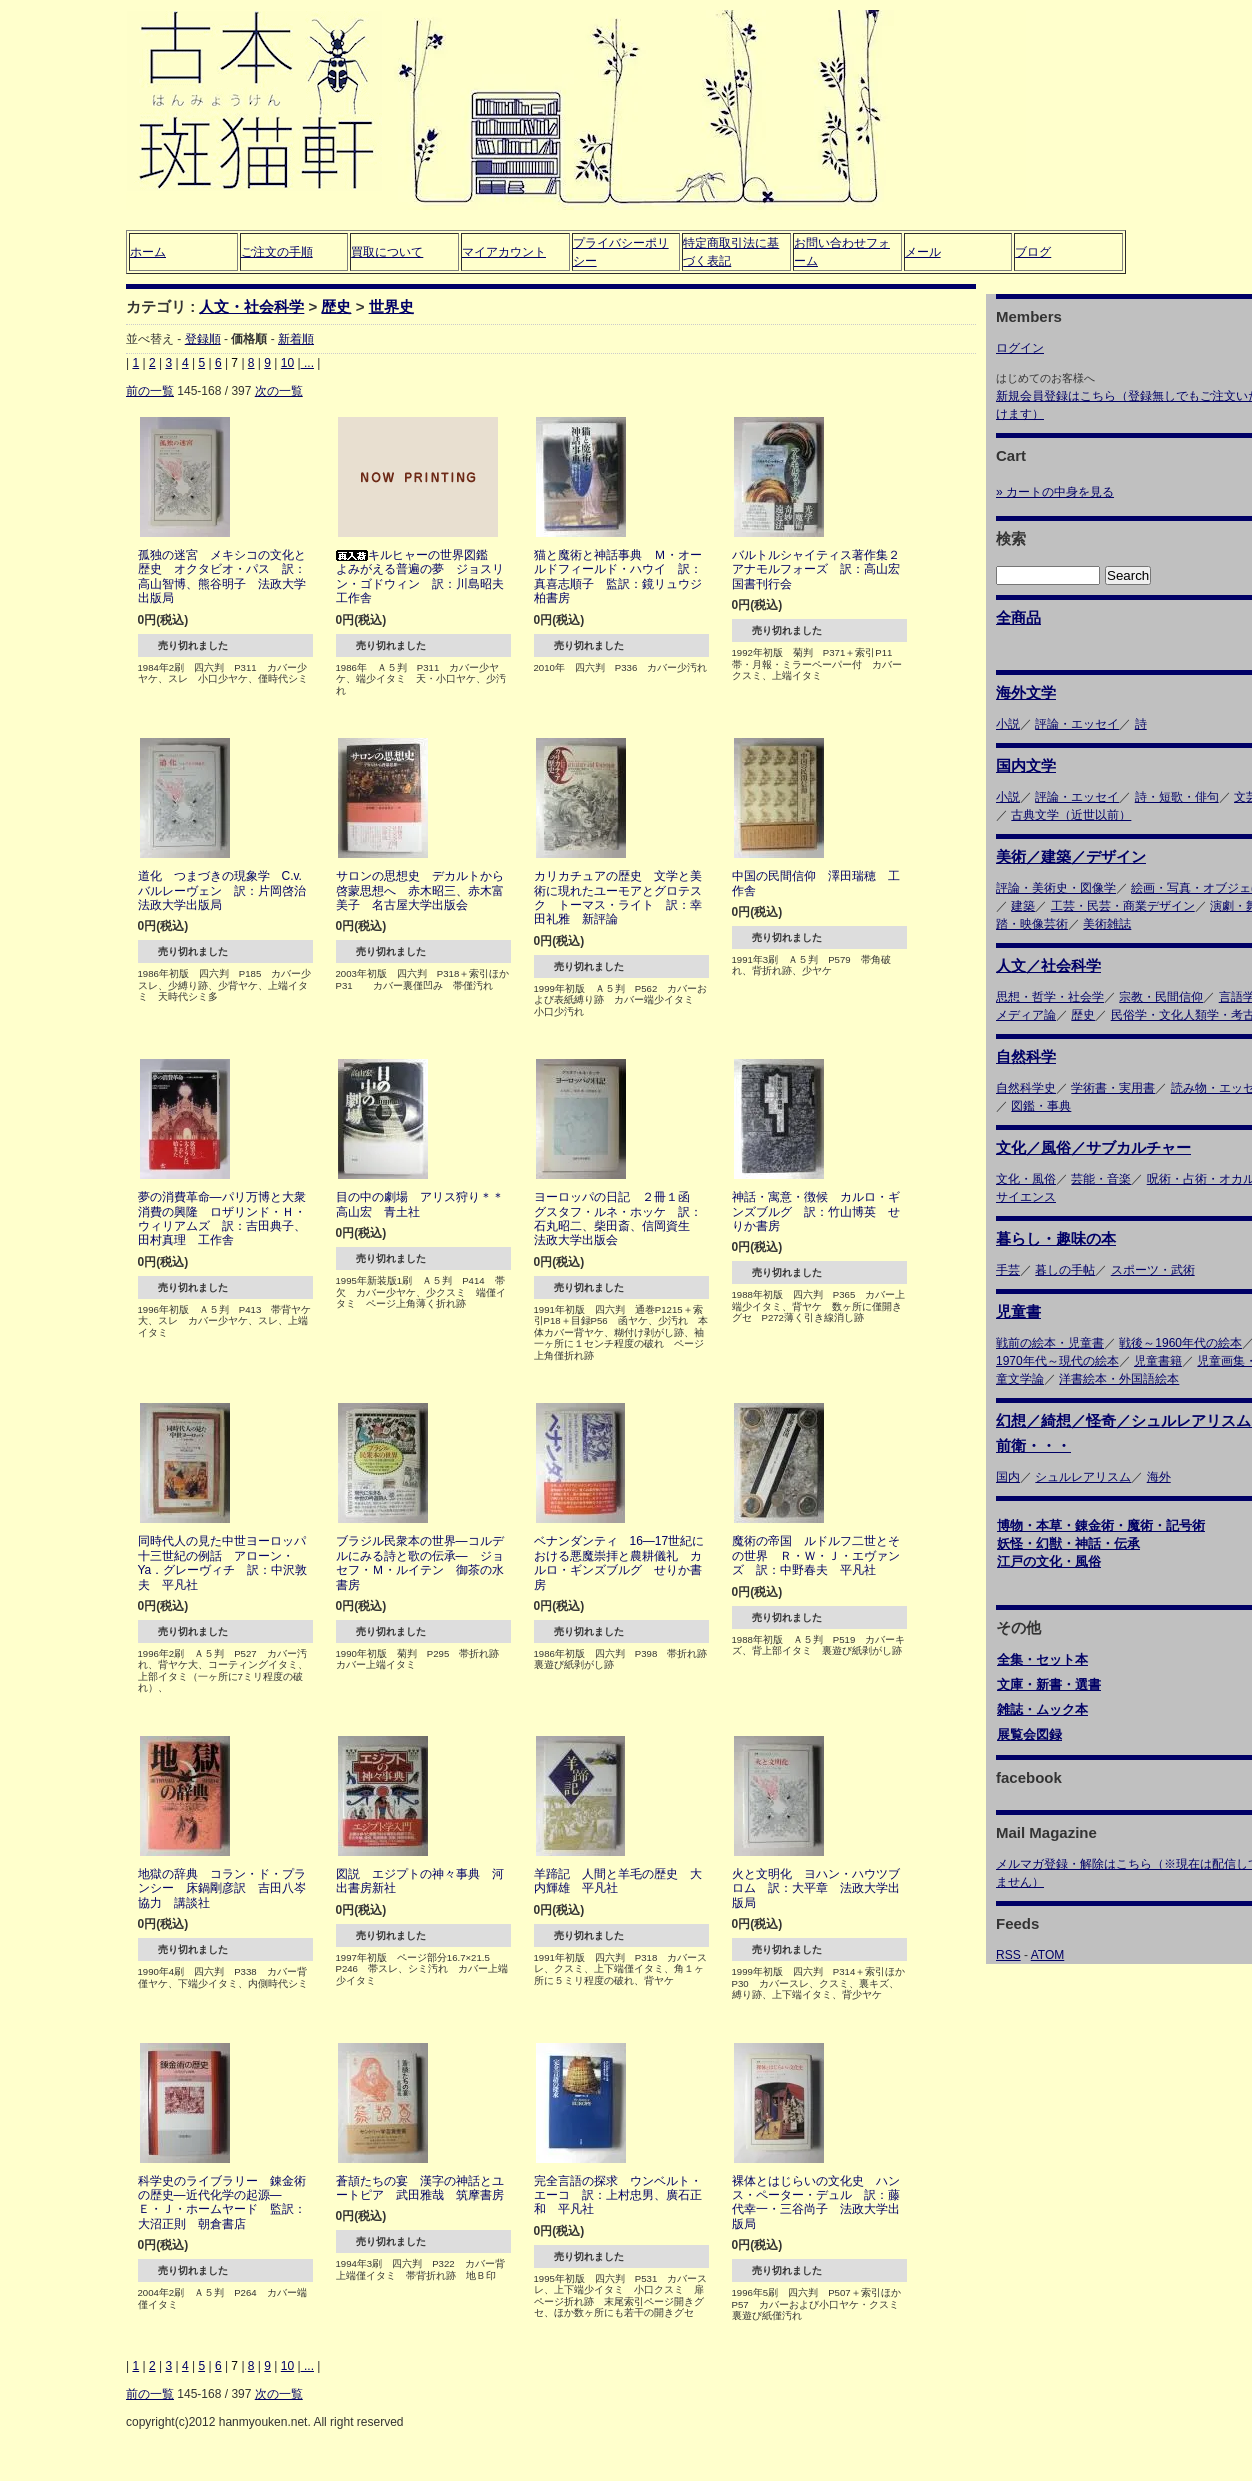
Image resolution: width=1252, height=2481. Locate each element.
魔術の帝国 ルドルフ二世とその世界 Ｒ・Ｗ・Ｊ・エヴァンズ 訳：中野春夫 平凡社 (816, 1555)
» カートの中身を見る (1055, 492)
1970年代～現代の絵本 (1057, 1361)
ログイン (1020, 348)
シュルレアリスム (1083, 1477)
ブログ (1033, 252)
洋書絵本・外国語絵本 (1119, 1379)
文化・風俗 (1026, 1179)
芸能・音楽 (1101, 1179)
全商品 (1018, 617)
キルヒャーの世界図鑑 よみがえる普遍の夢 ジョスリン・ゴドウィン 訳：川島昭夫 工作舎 (426, 576)
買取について (387, 252)
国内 (1008, 1477)
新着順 (296, 339)
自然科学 (1026, 1056)
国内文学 (1026, 765)
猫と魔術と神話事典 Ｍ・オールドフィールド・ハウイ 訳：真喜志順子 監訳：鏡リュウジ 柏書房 (624, 576)
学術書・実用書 (1113, 1088)
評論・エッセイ (1077, 724)
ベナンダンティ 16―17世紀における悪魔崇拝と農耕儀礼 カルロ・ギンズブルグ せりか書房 (619, 1562)
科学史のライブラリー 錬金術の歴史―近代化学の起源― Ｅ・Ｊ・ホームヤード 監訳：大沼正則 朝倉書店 (222, 2202)
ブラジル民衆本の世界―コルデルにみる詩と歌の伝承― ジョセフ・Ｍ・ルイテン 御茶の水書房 (420, 1562)
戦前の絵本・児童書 (1050, 1343)
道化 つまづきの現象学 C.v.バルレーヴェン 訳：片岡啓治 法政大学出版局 (228, 890)
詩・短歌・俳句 (1177, 797)
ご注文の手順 (277, 252)
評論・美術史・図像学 (1056, 888)
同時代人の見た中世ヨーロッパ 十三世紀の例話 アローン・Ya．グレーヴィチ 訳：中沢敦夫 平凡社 (228, 1562)
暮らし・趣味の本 (1056, 1238)
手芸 (1008, 1270)
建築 (1023, 906)
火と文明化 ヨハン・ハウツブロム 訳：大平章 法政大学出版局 (816, 1888)
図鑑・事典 (1041, 1106)
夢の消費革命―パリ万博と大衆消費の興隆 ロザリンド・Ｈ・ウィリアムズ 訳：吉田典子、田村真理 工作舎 (222, 1218)
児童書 (1018, 1311)
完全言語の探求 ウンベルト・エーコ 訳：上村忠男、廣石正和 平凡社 (618, 2195)
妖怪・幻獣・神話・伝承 (1068, 1543)
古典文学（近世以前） (1071, 815)
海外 (1159, 1477)
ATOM (1048, 1955)
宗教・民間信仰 (1161, 997)
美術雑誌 (1107, 924)
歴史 (336, 306)
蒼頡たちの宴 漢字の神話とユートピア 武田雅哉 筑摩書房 (420, 2188)
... (307, 363)
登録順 (203, 339)
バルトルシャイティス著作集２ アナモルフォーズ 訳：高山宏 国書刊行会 (822, 569)
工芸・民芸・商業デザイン (1123, 906)
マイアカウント (504, 252)
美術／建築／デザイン (1071, 856)
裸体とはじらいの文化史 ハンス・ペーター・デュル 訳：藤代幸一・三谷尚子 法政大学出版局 (816, 2202)
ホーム (148, 252)
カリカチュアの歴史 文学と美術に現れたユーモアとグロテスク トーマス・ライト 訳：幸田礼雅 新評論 (618, 897)
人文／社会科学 (1048, 965)
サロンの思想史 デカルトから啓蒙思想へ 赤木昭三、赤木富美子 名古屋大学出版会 (420, 890)
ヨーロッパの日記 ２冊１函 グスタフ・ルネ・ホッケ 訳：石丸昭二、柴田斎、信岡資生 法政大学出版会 (618, 1218)
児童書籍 (1158, 1361)
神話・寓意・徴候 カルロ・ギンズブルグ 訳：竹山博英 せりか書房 (816, 1211)
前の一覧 (150, 391)
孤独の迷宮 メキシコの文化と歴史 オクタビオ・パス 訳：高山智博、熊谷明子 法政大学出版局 (222, 576)
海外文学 (1026, 692)
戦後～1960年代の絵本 (1180, 1343)
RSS (1008, 1955)
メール (923, 252)
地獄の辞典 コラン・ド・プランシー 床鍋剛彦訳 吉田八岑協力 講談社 (222, 1888)
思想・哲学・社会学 (1050, 997)
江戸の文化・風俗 (1049, 1561)
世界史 (391, 306)
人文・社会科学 (251, 306)
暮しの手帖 (1065, 1270)
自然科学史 (1026, 1088)
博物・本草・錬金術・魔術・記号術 (1101, 1525)
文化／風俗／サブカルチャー (1093, 1147)
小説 (1008, 724)
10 (287, 363)
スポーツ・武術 (1153, 1270)
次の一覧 (279, 391)
